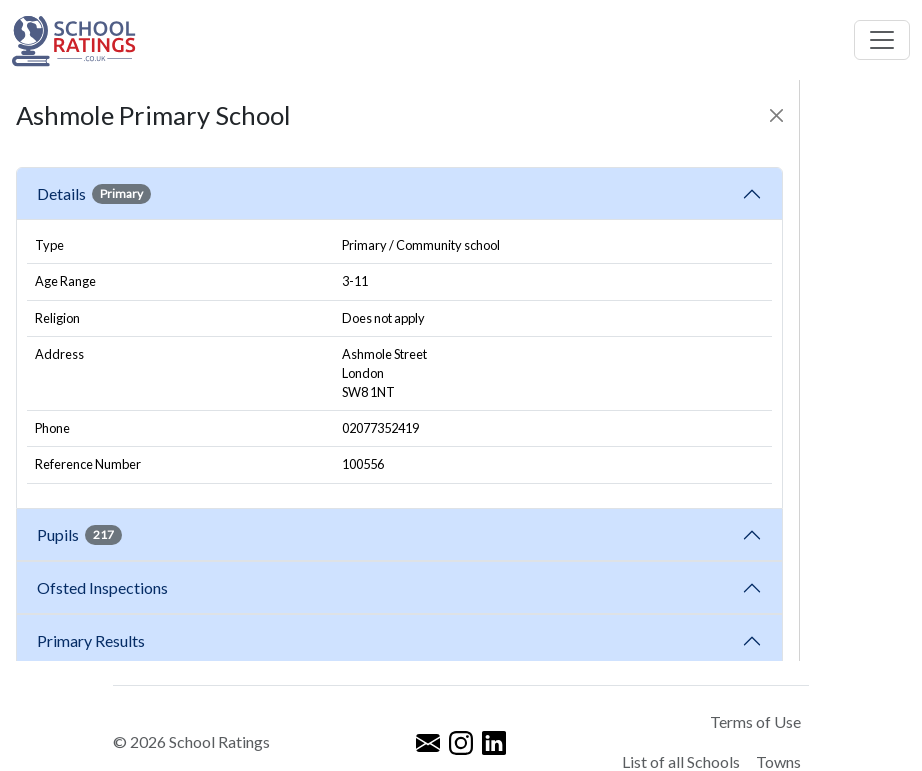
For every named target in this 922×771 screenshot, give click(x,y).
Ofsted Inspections (105, 587)
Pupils (79, 535)
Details (94, 194)
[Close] (776, 115)
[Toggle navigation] (882, 40)
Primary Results (91, 640)
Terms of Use (755, 721)
